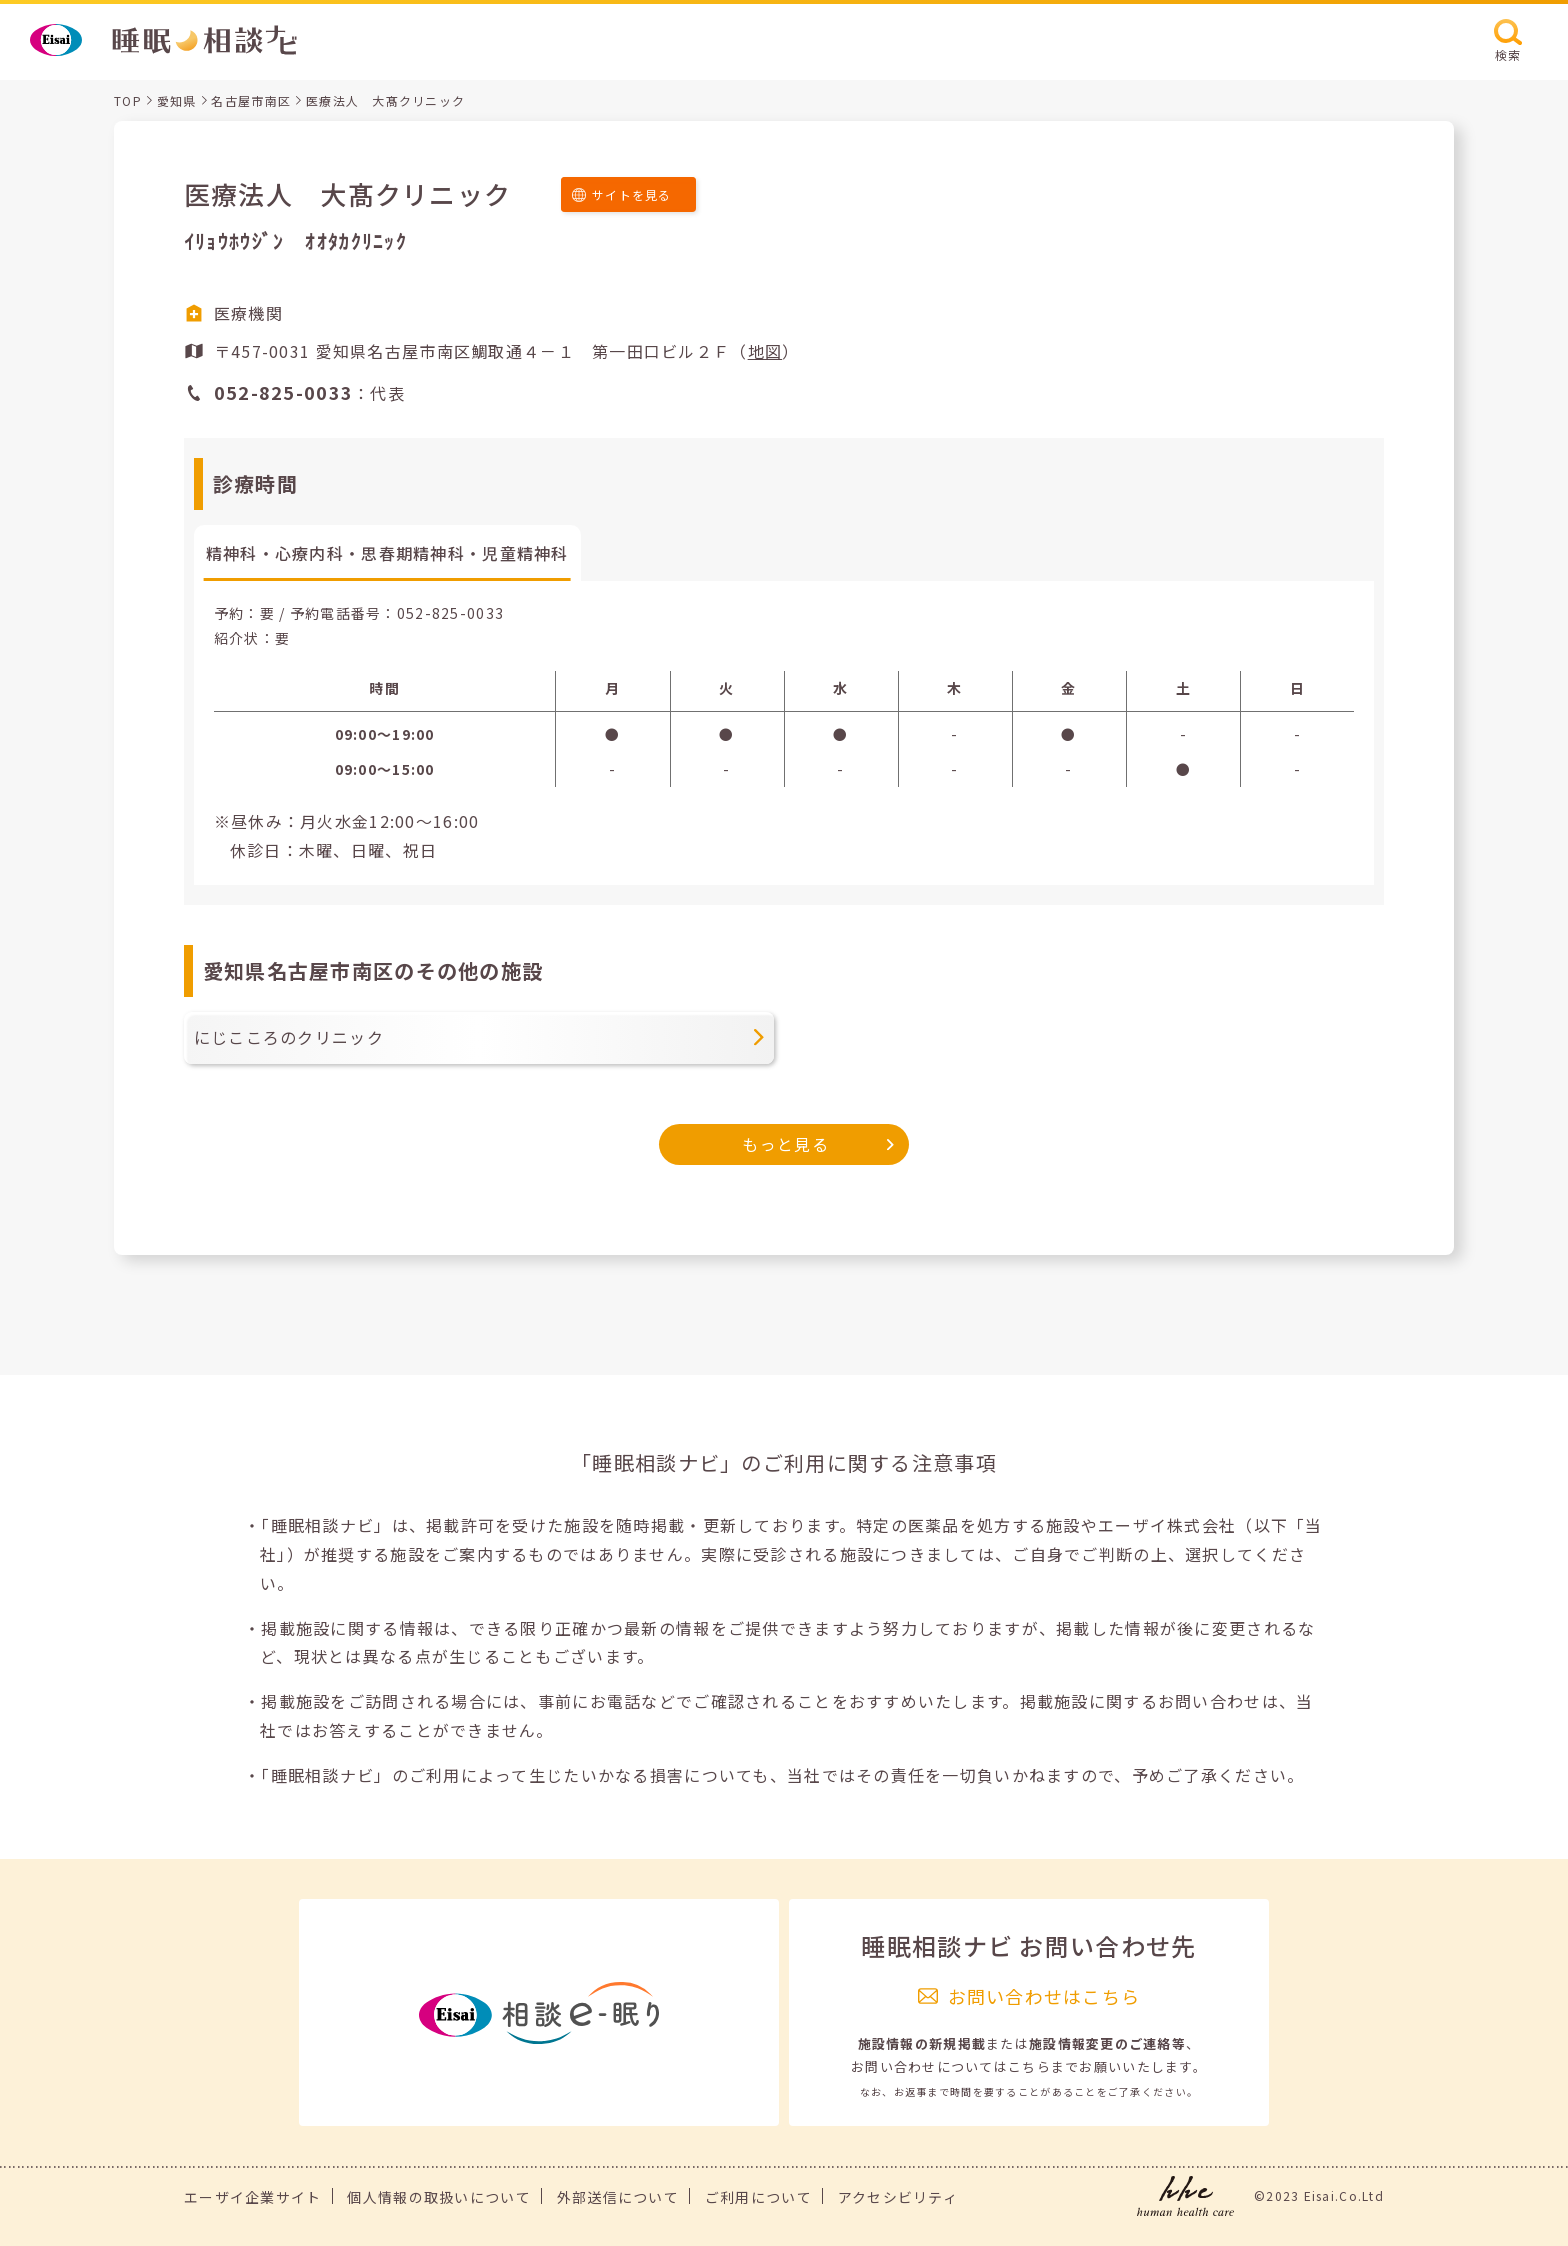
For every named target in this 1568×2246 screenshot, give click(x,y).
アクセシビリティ (898, 2197)
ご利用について (758, 2197)
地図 (765, 351)
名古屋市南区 (251, 100)
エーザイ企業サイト (253, 2197)
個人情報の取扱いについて (438, 2197)
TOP (128, 100)
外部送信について (618, 2197)
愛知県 (177, 100)
